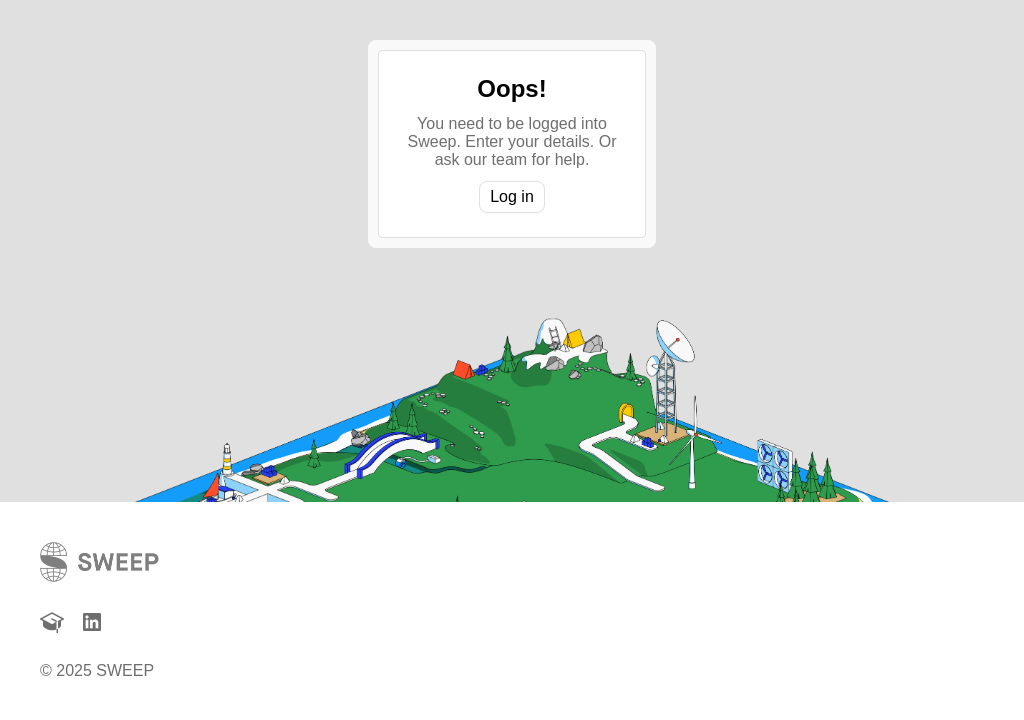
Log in (512, 196)
